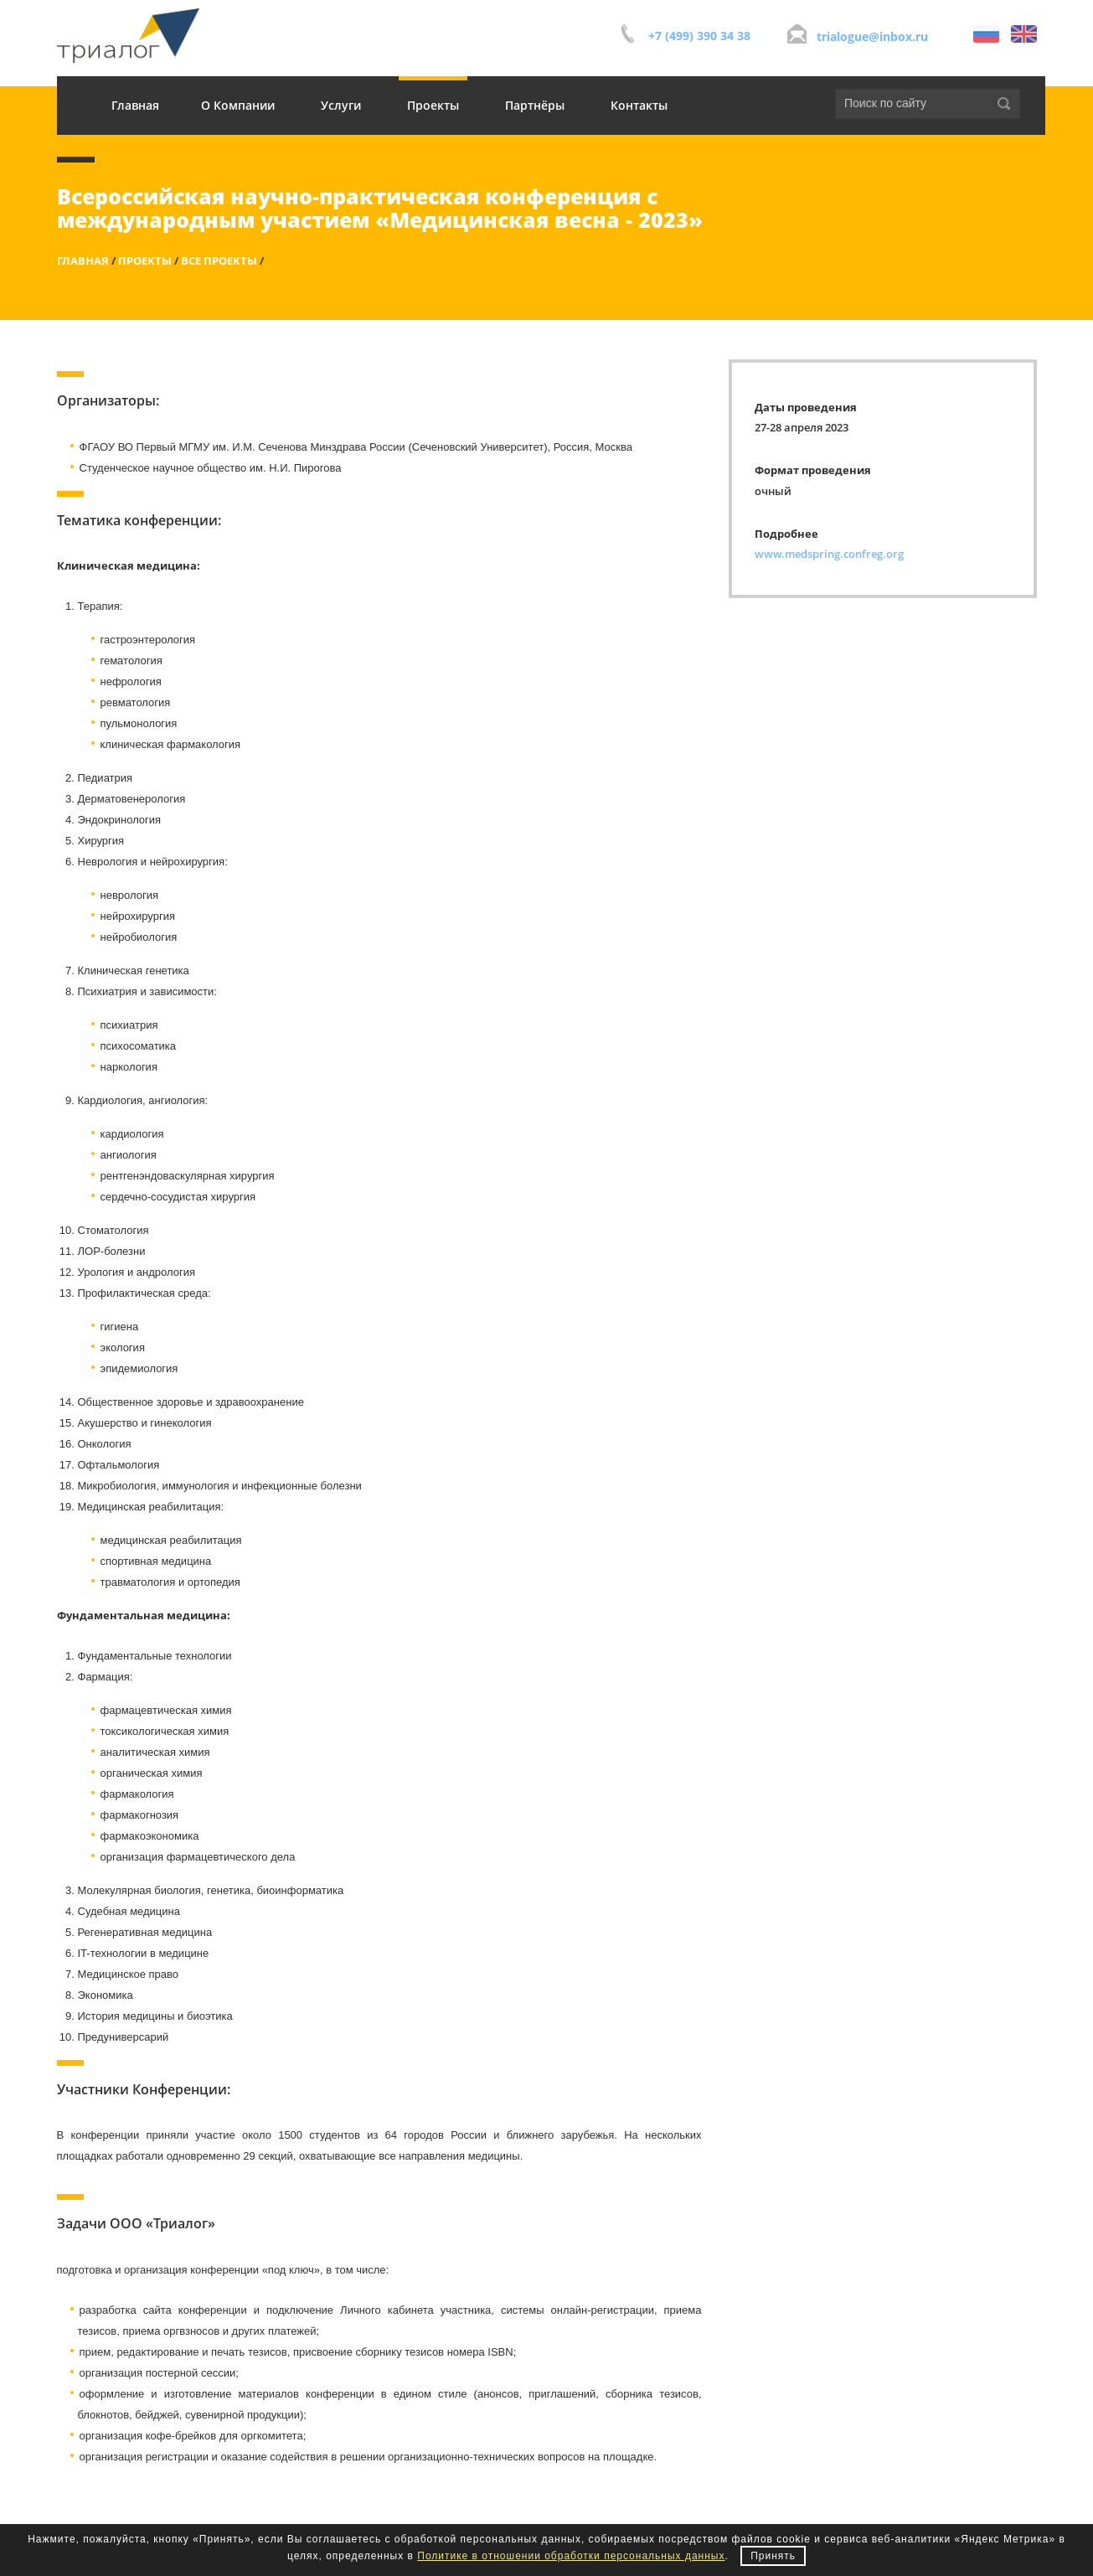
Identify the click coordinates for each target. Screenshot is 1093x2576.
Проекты (433, 105)
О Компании (238, 105)
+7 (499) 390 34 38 (699, 36)
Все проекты (219, 260)
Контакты (639, 105)
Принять (773, 2556)
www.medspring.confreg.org (829, 553)
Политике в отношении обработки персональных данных (570, 2556)
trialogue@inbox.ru (872, 36)
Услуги (341, 105)
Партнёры (535, 105)
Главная (135, 105)
